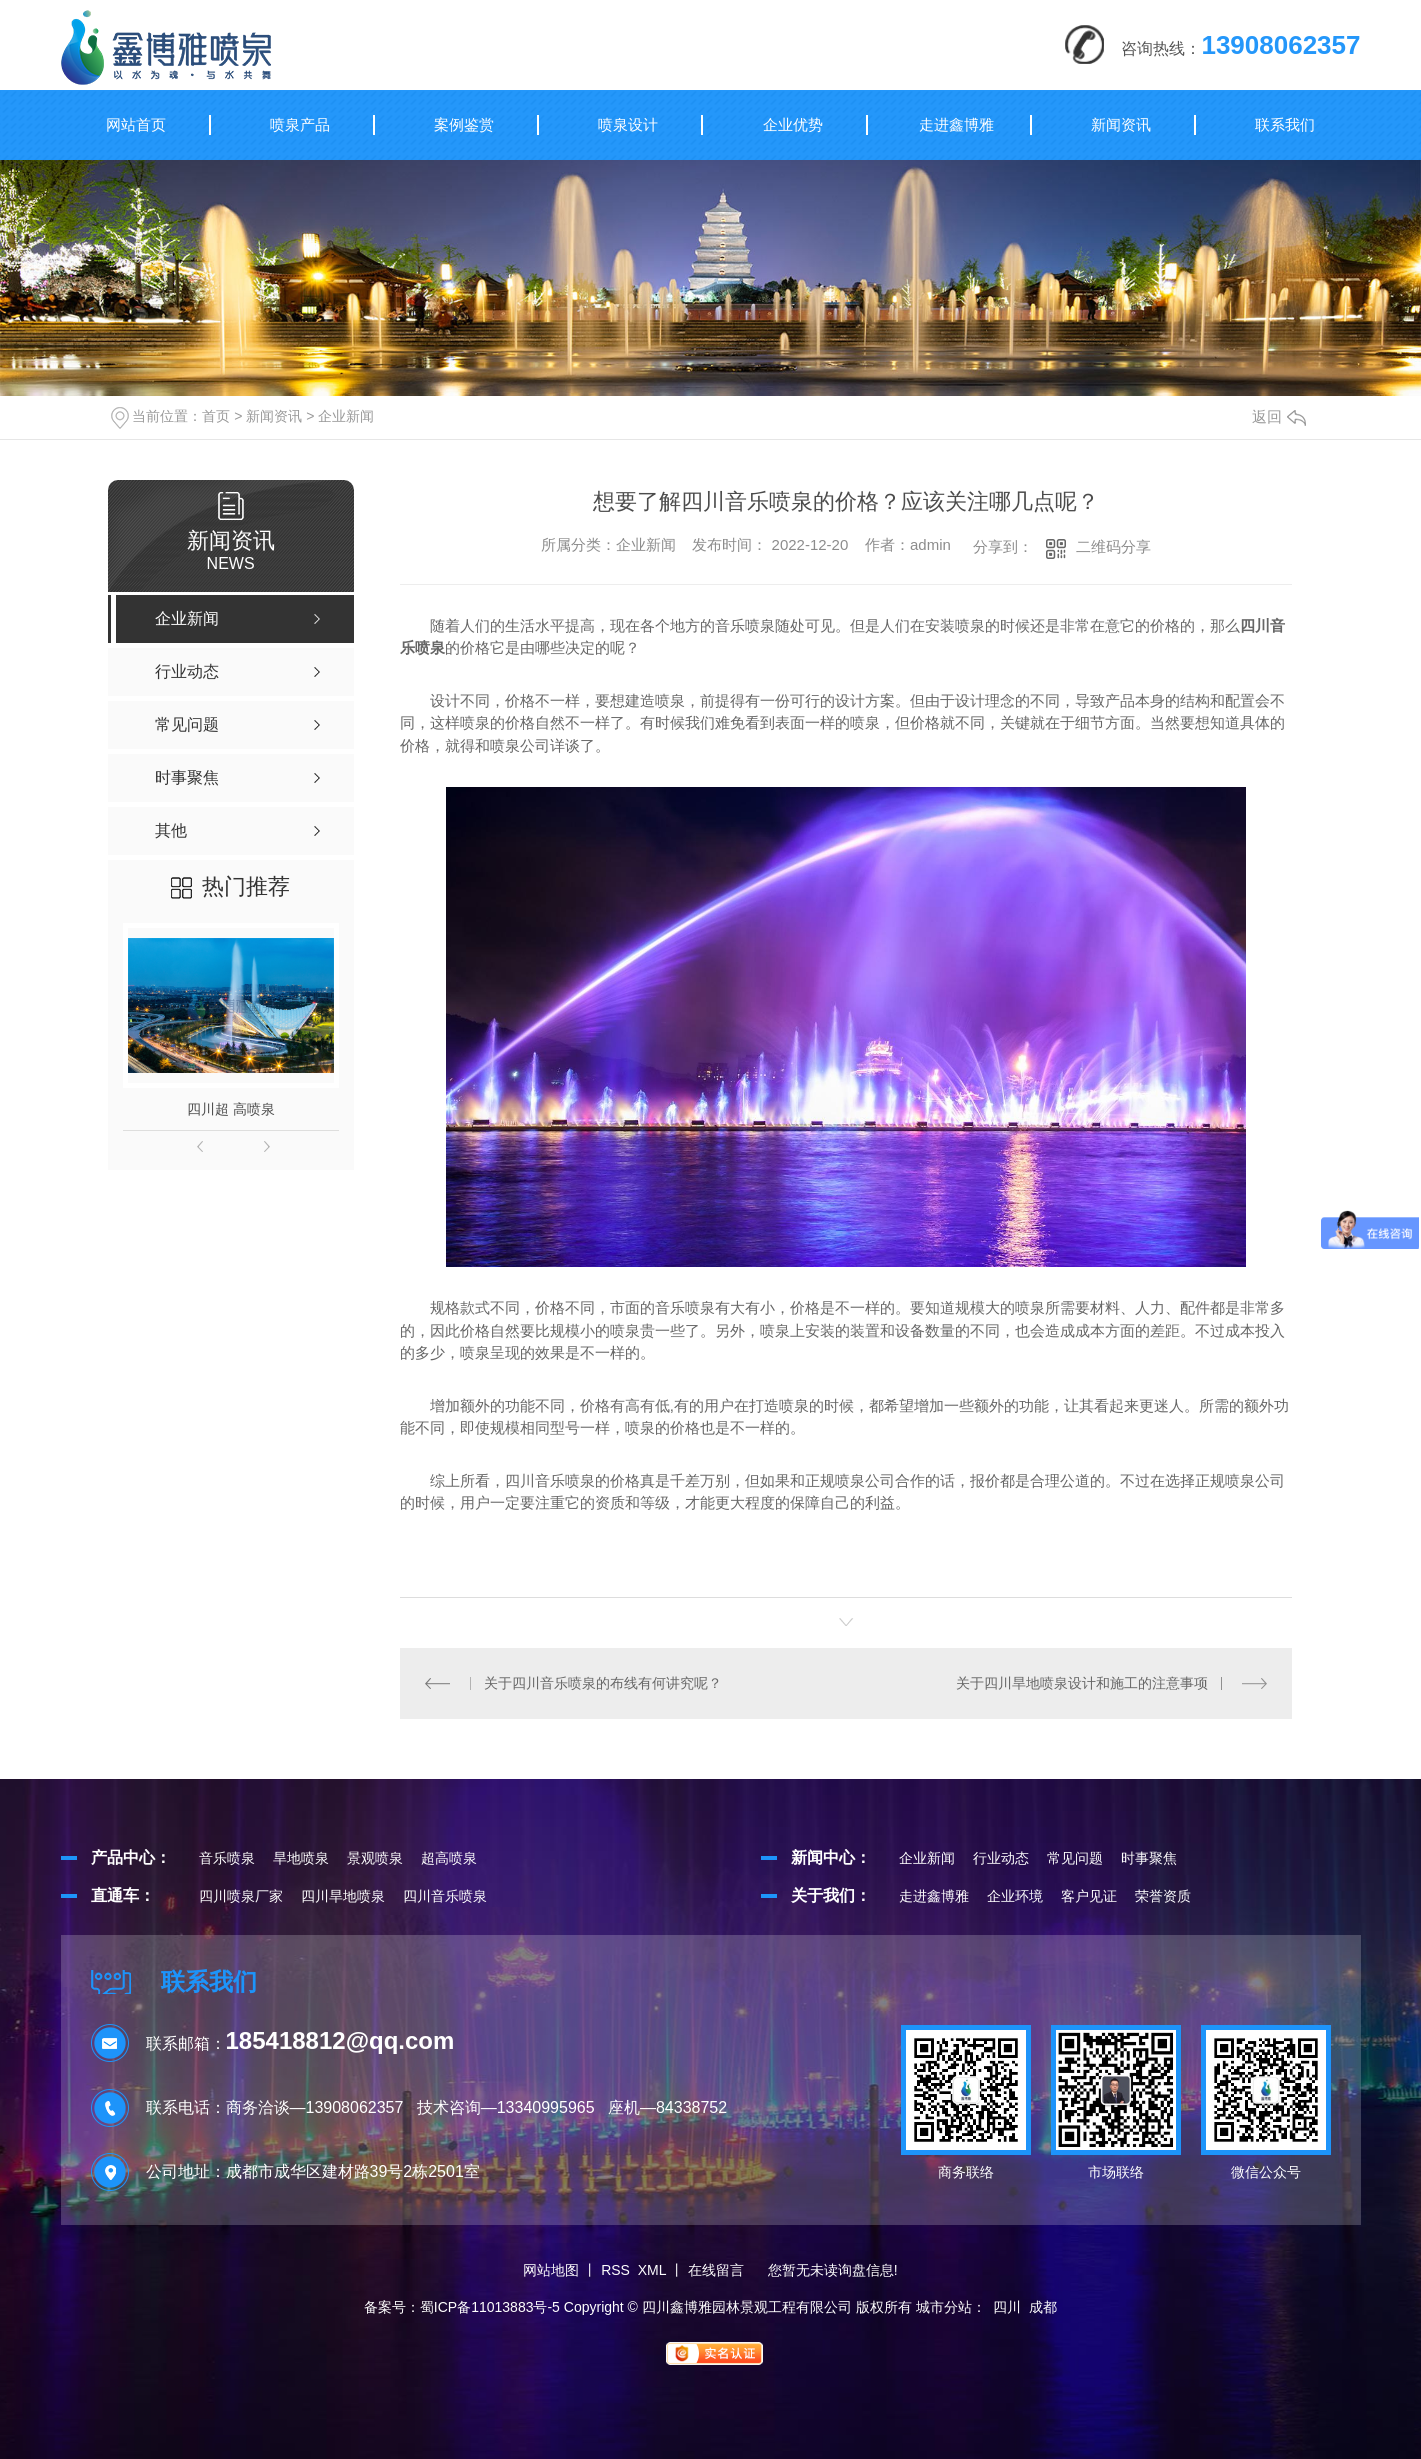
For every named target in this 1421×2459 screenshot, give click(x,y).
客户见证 (1089, 1896)
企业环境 (1015, 1896)
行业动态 (1001, 1858)
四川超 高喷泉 (231, 1109)
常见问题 (1075, 1858)
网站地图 (551, 2270)
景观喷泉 (375, 1858)
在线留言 (716, 2270)
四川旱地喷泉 (343, 1896)
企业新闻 (346, 416)
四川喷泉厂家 (241, 1896)
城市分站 (944, 2307)
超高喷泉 (449, 1858)
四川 (1007, 2307)
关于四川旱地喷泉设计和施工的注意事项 (1082, 1683)
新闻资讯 (1121, 124)
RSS (615, 2270)
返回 (1279, 416)
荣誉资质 (1163, 1896)
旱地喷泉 (301, 1858)
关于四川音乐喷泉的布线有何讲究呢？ (603, 1683)
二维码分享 (1113, 546)
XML (652, 2270)
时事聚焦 (1149, 1858)
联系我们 (1285, 124)
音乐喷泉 (227, 1858)
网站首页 (136, 124)
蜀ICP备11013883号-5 (490, 2307)
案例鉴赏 (464, 124)
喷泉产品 (300, 124)
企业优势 (793, 124)
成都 (1043, 2307)
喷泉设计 (628, 124)
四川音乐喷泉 (445, 1896)
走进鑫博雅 (956, 124)
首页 (216, 416)
